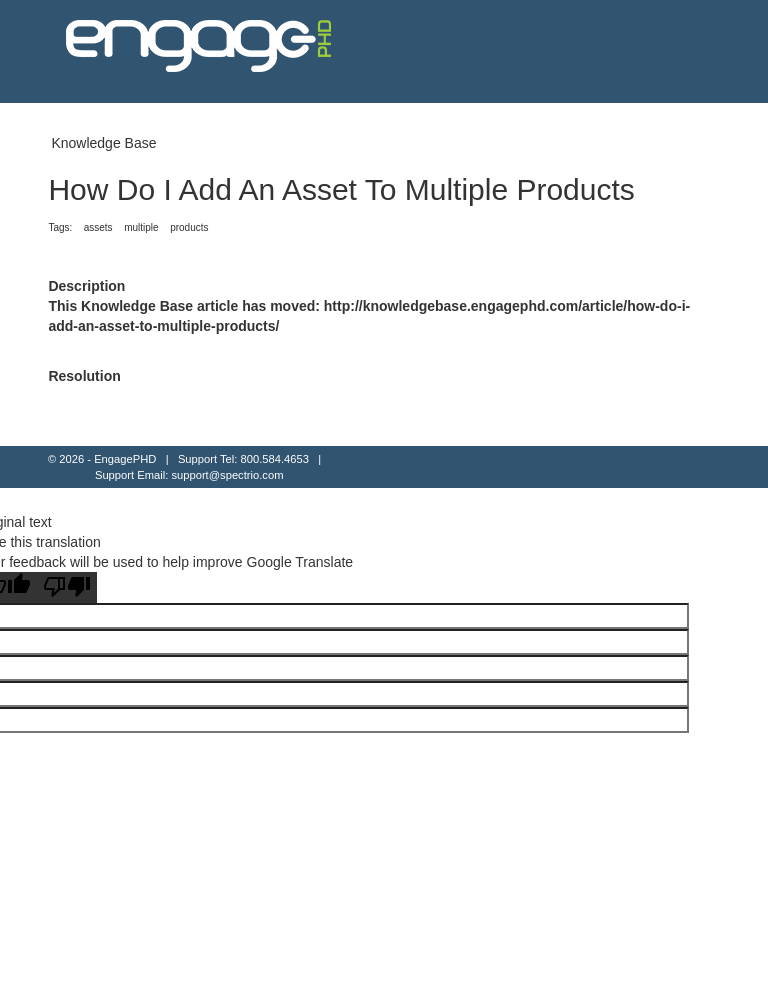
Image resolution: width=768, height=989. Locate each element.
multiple (141, 227)
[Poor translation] (67, 587)
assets (98, 227)
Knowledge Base (103, 143)
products (189, 227)
